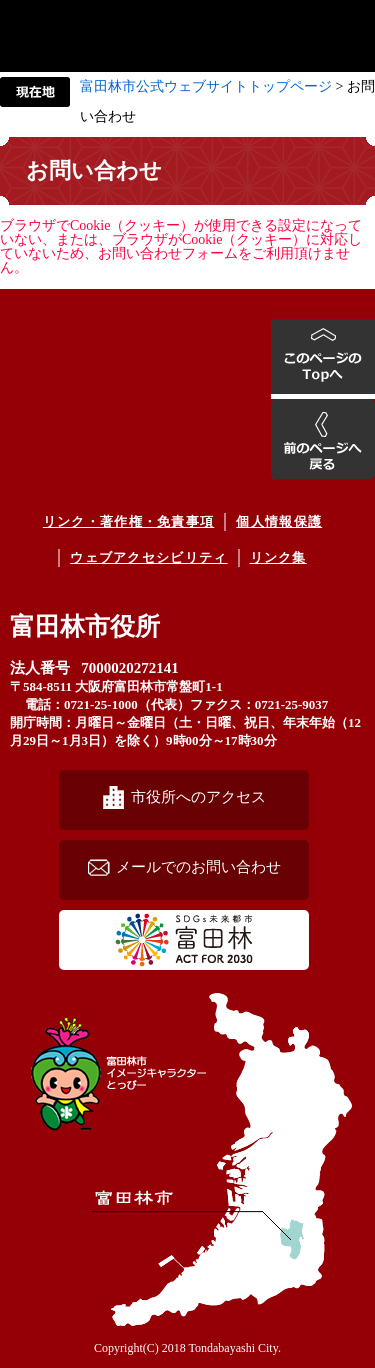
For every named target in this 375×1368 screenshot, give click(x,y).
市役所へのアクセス (198, 796)
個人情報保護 (279, 521)
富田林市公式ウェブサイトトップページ (206, 86)
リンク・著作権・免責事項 (129, 521)
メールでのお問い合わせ (198, 866)
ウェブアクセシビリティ (148, 557)
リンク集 (278, 557)
